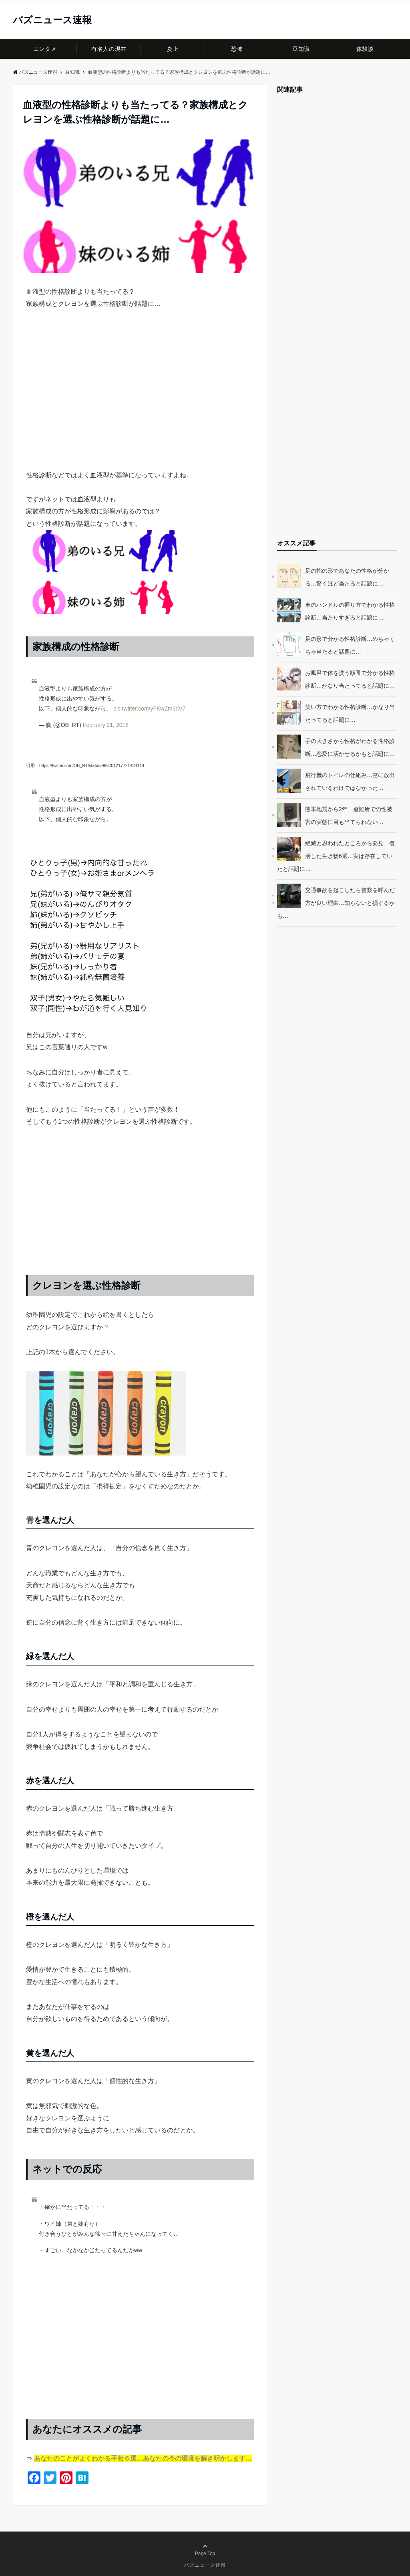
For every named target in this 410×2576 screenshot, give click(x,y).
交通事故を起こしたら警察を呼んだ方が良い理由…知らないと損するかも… (336, 903)
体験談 (365, 49)
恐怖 (237, 49)
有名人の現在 (108, 49)
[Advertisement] (140, 404)
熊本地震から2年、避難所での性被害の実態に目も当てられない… (348, 815)
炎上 (173, 49)
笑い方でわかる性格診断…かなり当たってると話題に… (350, 713)
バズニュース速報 (52, 20)
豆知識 (301, 49)
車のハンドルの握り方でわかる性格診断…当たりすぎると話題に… (350, 611)
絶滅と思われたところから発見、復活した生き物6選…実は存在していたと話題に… (336, 856)
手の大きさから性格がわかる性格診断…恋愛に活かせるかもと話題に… (350, 747)
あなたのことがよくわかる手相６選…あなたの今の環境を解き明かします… (143, 2458)
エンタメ (44, 49)
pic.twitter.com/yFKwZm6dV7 (149, 708)
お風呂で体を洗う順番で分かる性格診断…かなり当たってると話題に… (350, 679)
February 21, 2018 (106, 725)
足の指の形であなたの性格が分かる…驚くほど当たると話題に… (347, 577)
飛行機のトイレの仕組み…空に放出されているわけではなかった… (350, 781)
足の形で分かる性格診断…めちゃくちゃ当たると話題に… (350, 645)
